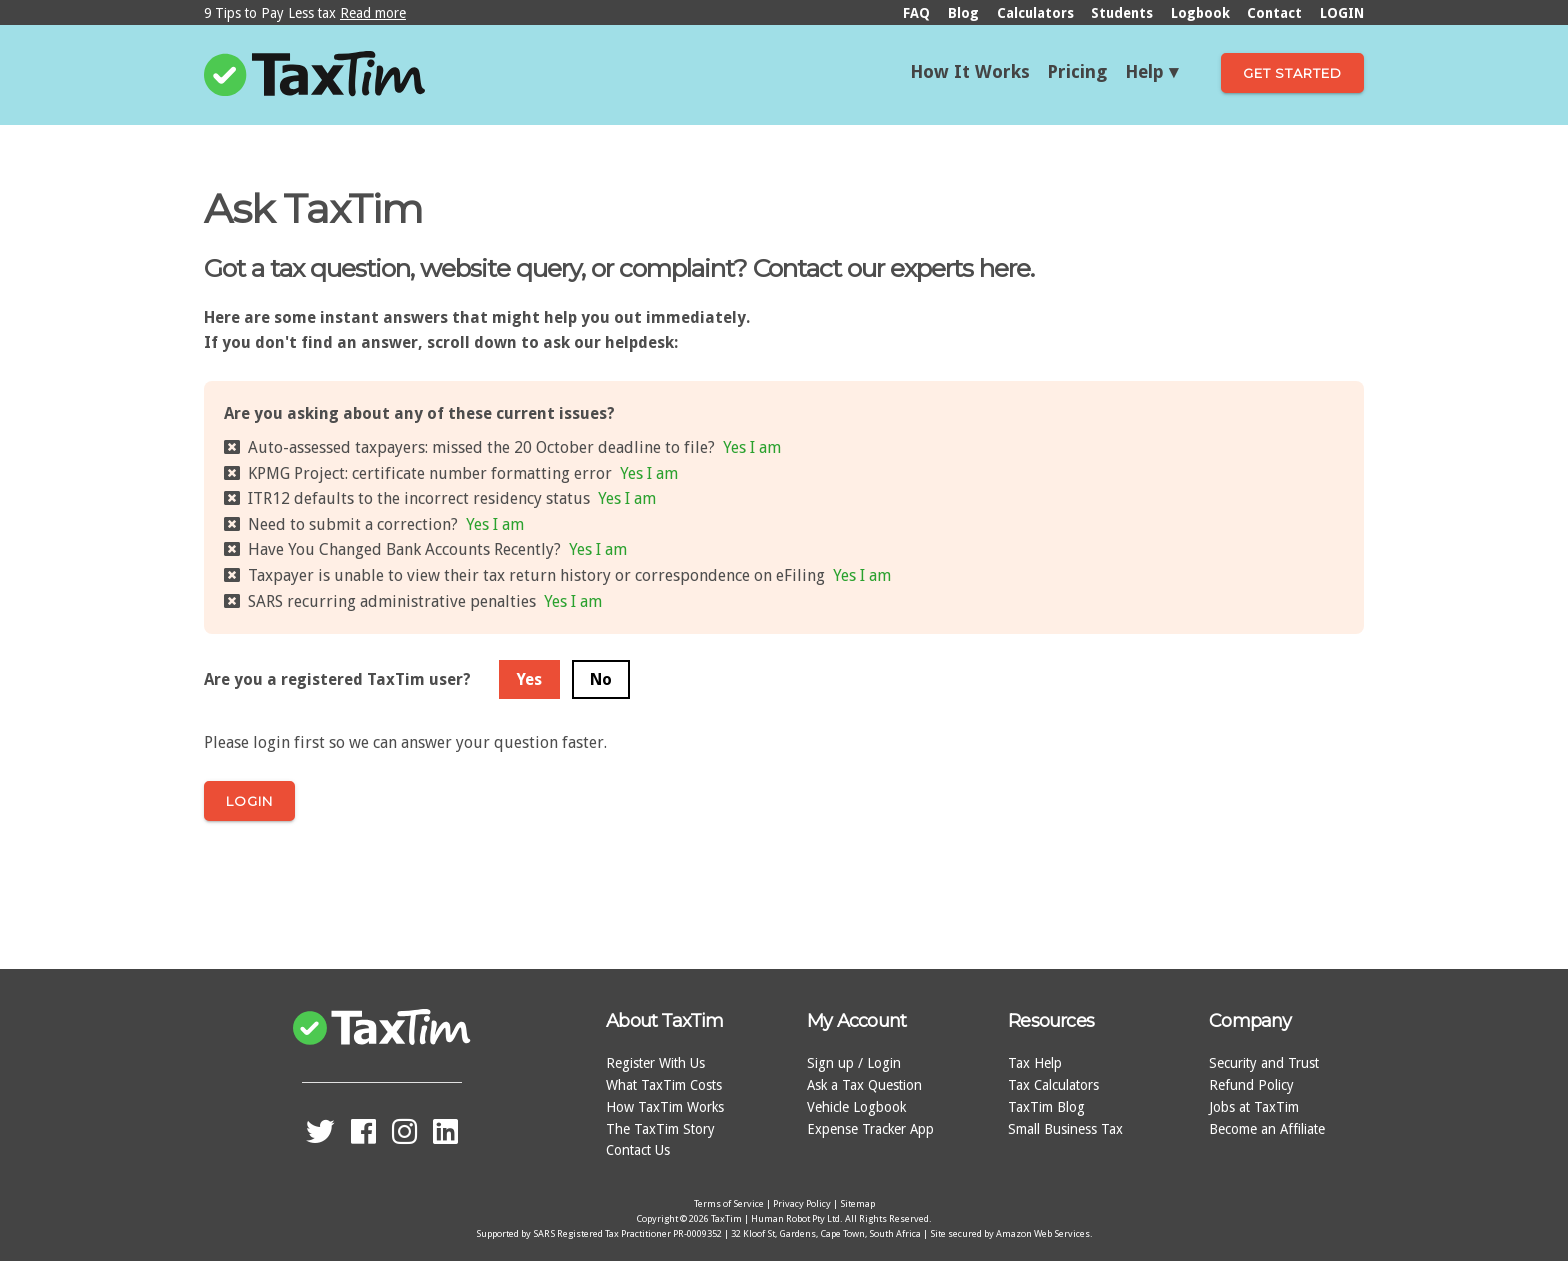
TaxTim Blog (1046, 1107)
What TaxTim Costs (664, 1085)
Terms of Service (729, 1203)
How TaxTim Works (665, 1107)
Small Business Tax (1065, 1129)
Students (1122, 13)
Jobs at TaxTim (1254, 1107)
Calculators (1035, 13)
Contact (1274, 13)
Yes (529, 679)
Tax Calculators (1053, 1085)
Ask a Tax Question (864, 1085)
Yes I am (752, 447)
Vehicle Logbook (856, 1107)
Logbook (1200, 13)
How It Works (970, 71)
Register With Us (655, 1063)
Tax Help (1035, 1063)
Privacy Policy (802, 1203)
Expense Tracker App (870, 1129)
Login (249, 801)
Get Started (1292, 73)
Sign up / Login (854, 1063)
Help (1144, 71)
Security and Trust (1264, 1063)
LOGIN (1342, 13)
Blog (963, 13)
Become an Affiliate (1267, 1129)
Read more (373, 13)
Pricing (1077, 71)
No (601, 679)
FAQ (916, 13)
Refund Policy (1251, 1085)
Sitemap (857, 1203)
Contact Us (638, 1150)
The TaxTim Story (660, 1129)
